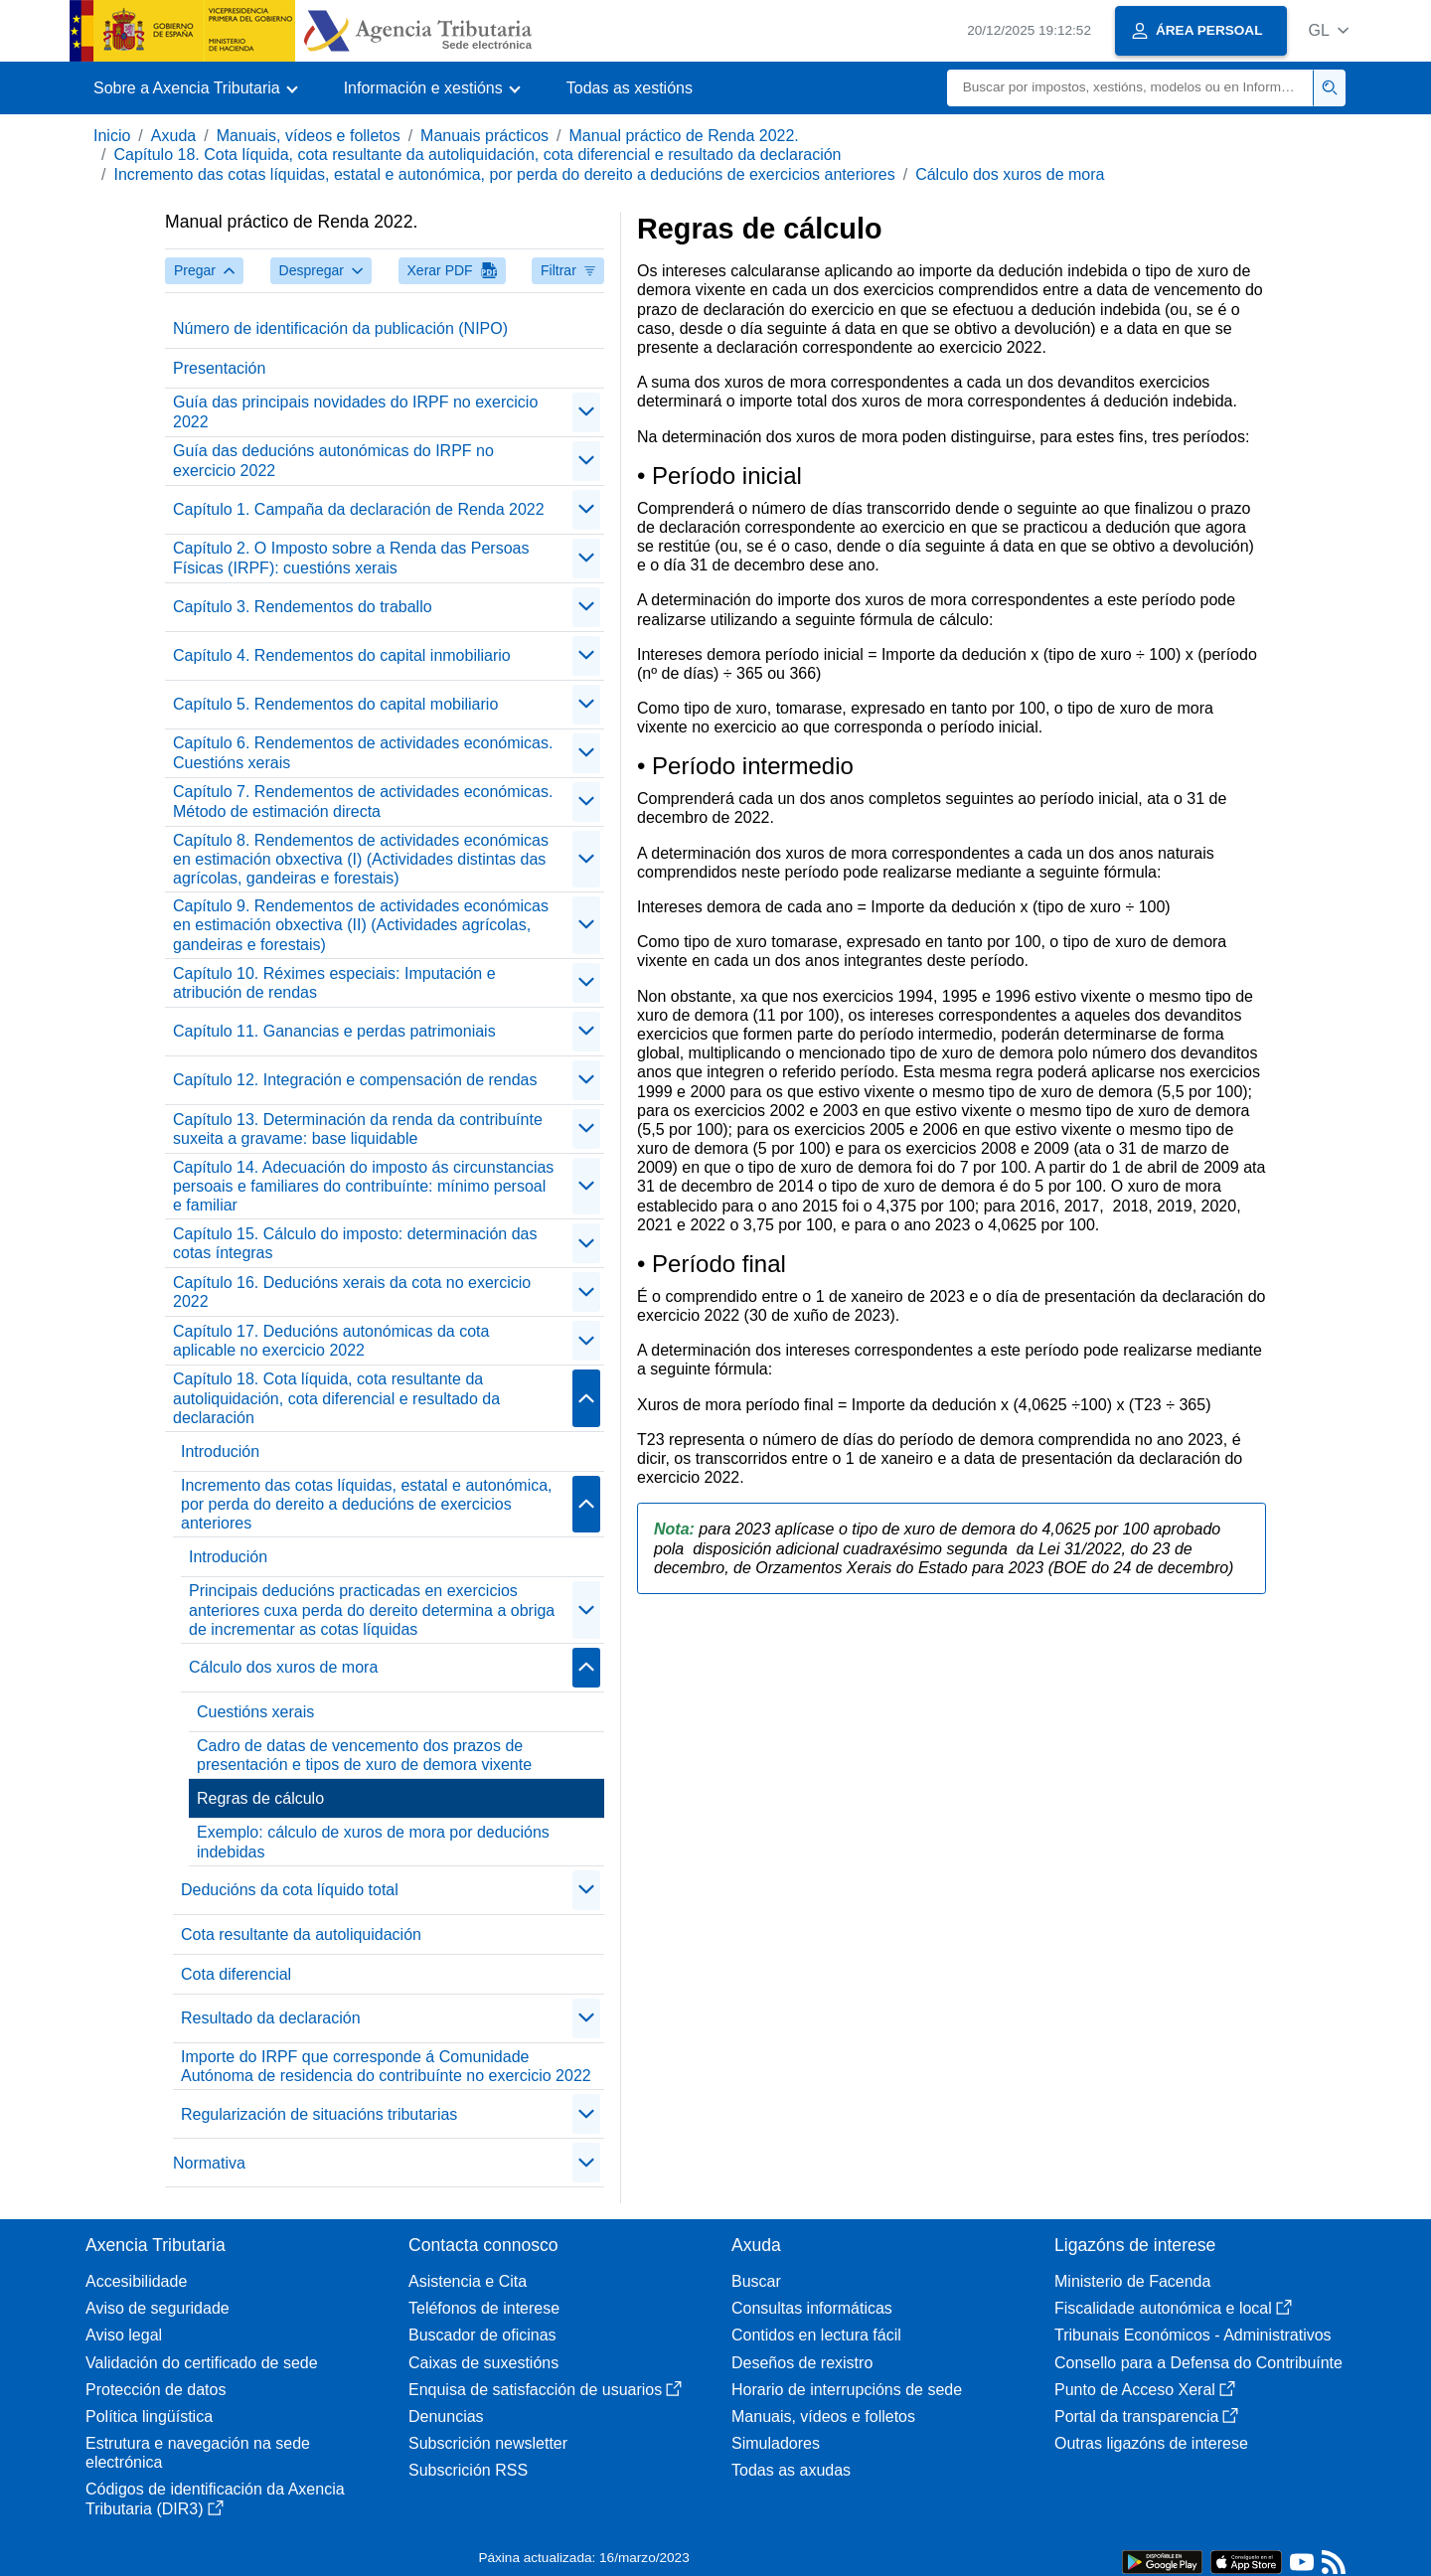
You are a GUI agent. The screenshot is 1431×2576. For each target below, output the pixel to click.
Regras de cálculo (260, 1798)
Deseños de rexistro (802, 2362)
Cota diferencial (236, 1974)
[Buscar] (1130, 88)
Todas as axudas (791, 2470)
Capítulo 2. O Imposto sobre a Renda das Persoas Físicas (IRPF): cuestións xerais (351, 557)
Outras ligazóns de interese (1151, 2443)
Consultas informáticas (811, 2308)
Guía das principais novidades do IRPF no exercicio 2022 (355, 411)
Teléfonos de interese (483, 2308)
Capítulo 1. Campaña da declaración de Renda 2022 (359, 509)
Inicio (111, 135)
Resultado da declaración (271, 2018)
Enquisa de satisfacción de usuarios (545, 2389)
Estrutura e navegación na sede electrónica (197, 2453)
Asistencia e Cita (467, 2281)
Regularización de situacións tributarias (319, 2114)
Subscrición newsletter (487, 2443)
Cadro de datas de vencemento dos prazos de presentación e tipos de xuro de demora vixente (364, 1755)
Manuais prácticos (484, 135)
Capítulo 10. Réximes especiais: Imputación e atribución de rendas (334, 983)
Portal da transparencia (1146, 2416)
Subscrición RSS (468, 2470)
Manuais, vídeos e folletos (308, 135)
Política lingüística (149, 2416)
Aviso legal (123, 2335)
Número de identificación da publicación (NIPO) (340, 328)
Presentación (219, 368)
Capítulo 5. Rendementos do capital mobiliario (335, 704)
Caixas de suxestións (483, 2362)
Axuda (173, 135)
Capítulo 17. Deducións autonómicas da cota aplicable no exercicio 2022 (331, 1341)
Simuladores (775, 2443)
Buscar (756, 2281)
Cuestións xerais (255, 1711)
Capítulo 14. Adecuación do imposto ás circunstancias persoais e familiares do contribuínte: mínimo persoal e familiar (363, 1186)
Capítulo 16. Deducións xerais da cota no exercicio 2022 (352, 1292)
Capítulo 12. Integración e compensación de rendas (355, 1079)
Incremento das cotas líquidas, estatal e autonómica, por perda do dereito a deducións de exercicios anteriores (503, 174)
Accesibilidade (136, 2281)
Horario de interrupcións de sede (846, 2389)
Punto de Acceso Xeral (1144, 2389)
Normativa (209, 2163)
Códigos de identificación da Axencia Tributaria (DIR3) (215, 2498)
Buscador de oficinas (482, 2335)
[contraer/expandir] (586, 412)
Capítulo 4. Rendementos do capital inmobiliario (342, 655)
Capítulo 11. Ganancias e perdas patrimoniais (334, 1031)
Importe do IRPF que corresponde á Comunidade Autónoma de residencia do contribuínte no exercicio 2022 (386, 2066)
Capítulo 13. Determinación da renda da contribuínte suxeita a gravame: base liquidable (358, 1129)
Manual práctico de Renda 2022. (684, 135)
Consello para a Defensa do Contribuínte (1198, 2362)
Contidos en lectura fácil (816, 2335)
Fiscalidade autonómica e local (1173, 2308)
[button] (1328, 30)
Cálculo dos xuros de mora (1009, 174)
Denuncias (446, 2416)
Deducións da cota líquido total (289, 1889)
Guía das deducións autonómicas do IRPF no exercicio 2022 (333, 460)
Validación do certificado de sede (201, 2362)
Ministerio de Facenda (1132, 2281)
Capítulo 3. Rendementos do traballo (302, 606)
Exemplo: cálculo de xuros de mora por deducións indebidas (373, 1841)
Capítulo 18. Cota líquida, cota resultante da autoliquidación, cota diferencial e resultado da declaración (477, 154)
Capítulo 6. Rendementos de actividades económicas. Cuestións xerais (363, 752)
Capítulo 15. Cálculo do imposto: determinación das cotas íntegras (355, 1243)
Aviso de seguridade (157, 2308)
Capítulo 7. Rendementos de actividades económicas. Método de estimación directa (363, 801)
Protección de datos (155, 2389)
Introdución (220, 1451)
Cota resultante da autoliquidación (301, 1934)
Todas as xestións (629, 88)
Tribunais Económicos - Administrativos (1193, 2335)
